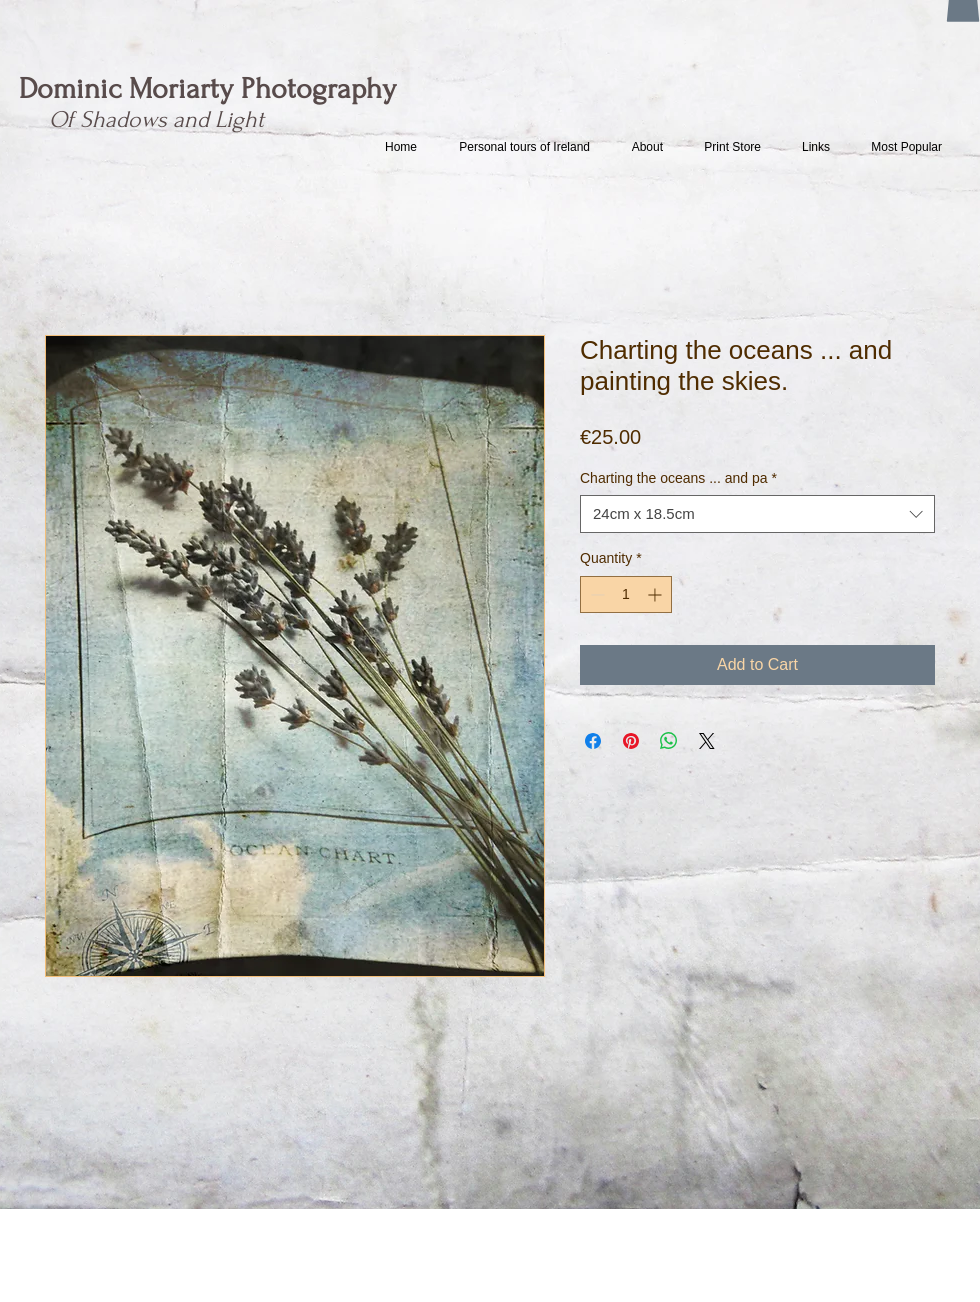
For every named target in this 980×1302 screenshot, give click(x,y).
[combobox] (757, 514)
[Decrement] (595, 594)
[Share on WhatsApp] (669, 741)
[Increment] (656, 594)
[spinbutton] (626, 594)
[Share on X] (707, 741)
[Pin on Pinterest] (631, 741)
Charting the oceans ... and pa (678, 478)
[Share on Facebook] (593, 741)
